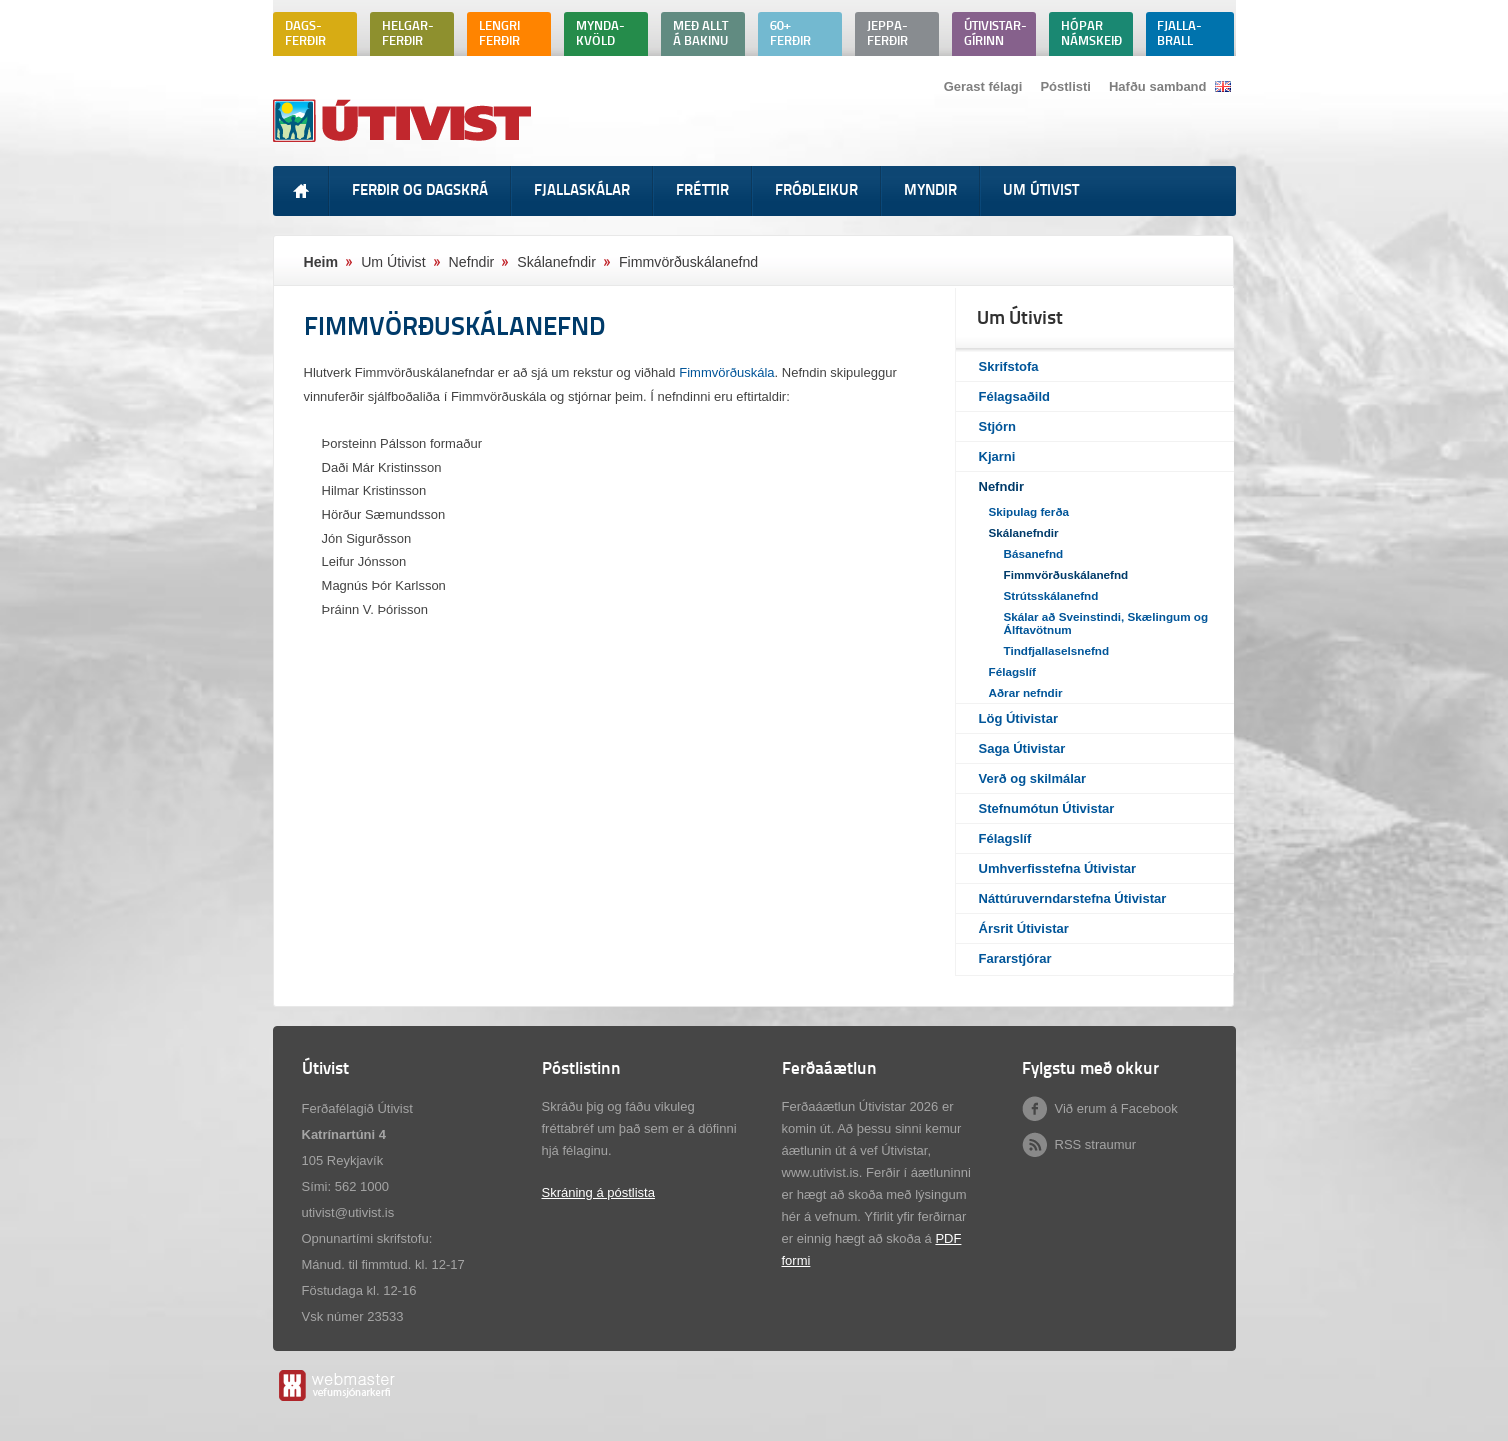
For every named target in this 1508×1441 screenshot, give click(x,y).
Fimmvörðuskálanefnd (1066, 574)
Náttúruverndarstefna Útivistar (1073, 898)
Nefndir (1002, 486)
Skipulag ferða (1029, 511)
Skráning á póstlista (598, 1192)
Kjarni (997, 456)
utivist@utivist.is (348, 1212)
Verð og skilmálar (1033, 778)
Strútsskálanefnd (1051, 595)
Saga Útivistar (1022, 748)
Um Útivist (393, 262)
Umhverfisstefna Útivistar (1058, 868)
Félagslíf (1012, 671)
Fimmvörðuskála (726, 372)
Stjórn (998, 426)
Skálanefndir (1024, 532)
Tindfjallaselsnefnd (1057, 650)
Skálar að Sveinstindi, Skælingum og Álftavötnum (1106, 623)
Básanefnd (1034, 553)
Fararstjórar (1015, 958)
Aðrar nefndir (1026, 692)
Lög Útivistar (1018, 718)
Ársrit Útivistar (1024, 928)
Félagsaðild (1015, 396)
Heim (321, 262)
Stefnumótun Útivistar (1047, 808)
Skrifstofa (1009, 366)
